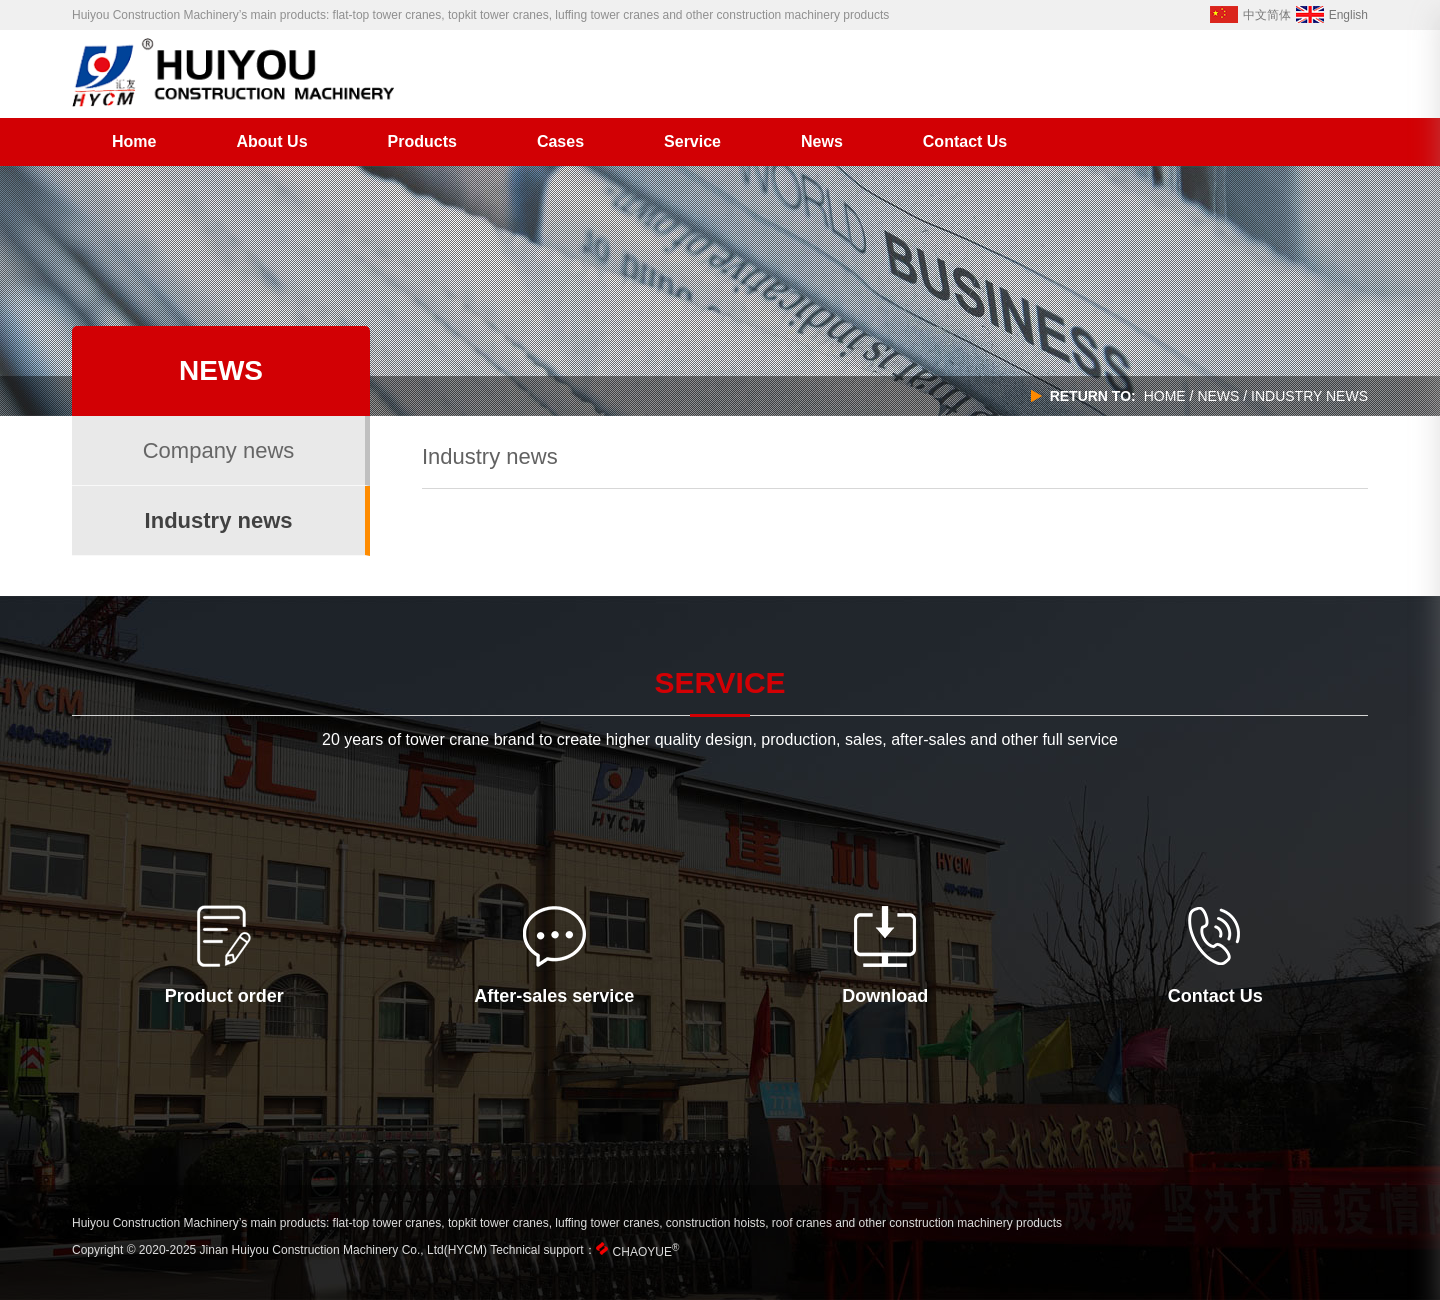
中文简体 (1250, 15)
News (822, 141)
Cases (560, 141)
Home (134, 141)
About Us (271, 141)
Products (422, 141)
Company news (219, 450)
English (1332, 15)
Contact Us (965, 141)
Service (692, 141)
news (1218, 396)
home (1165, 396)
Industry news (219, 520)
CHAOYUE (646, 1252)
